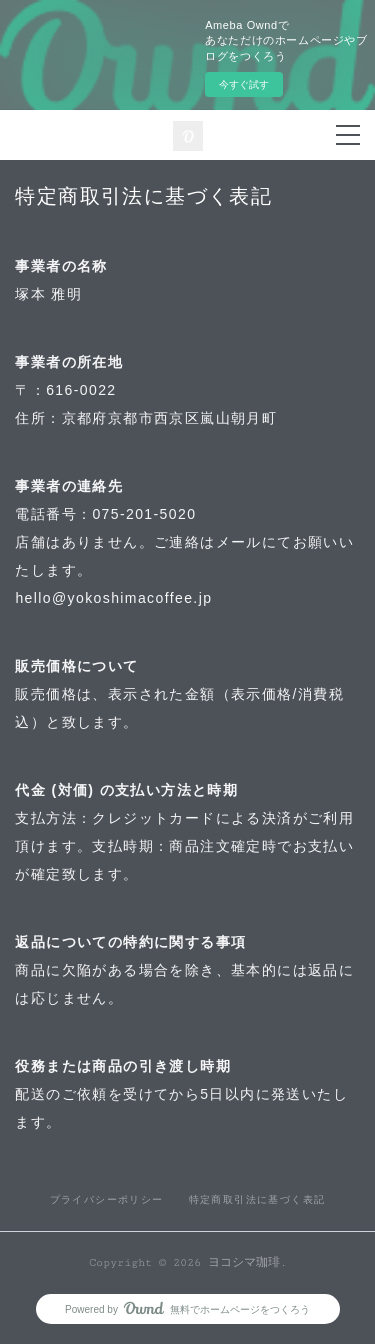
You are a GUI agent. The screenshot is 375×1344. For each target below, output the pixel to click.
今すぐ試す (244, 84)
